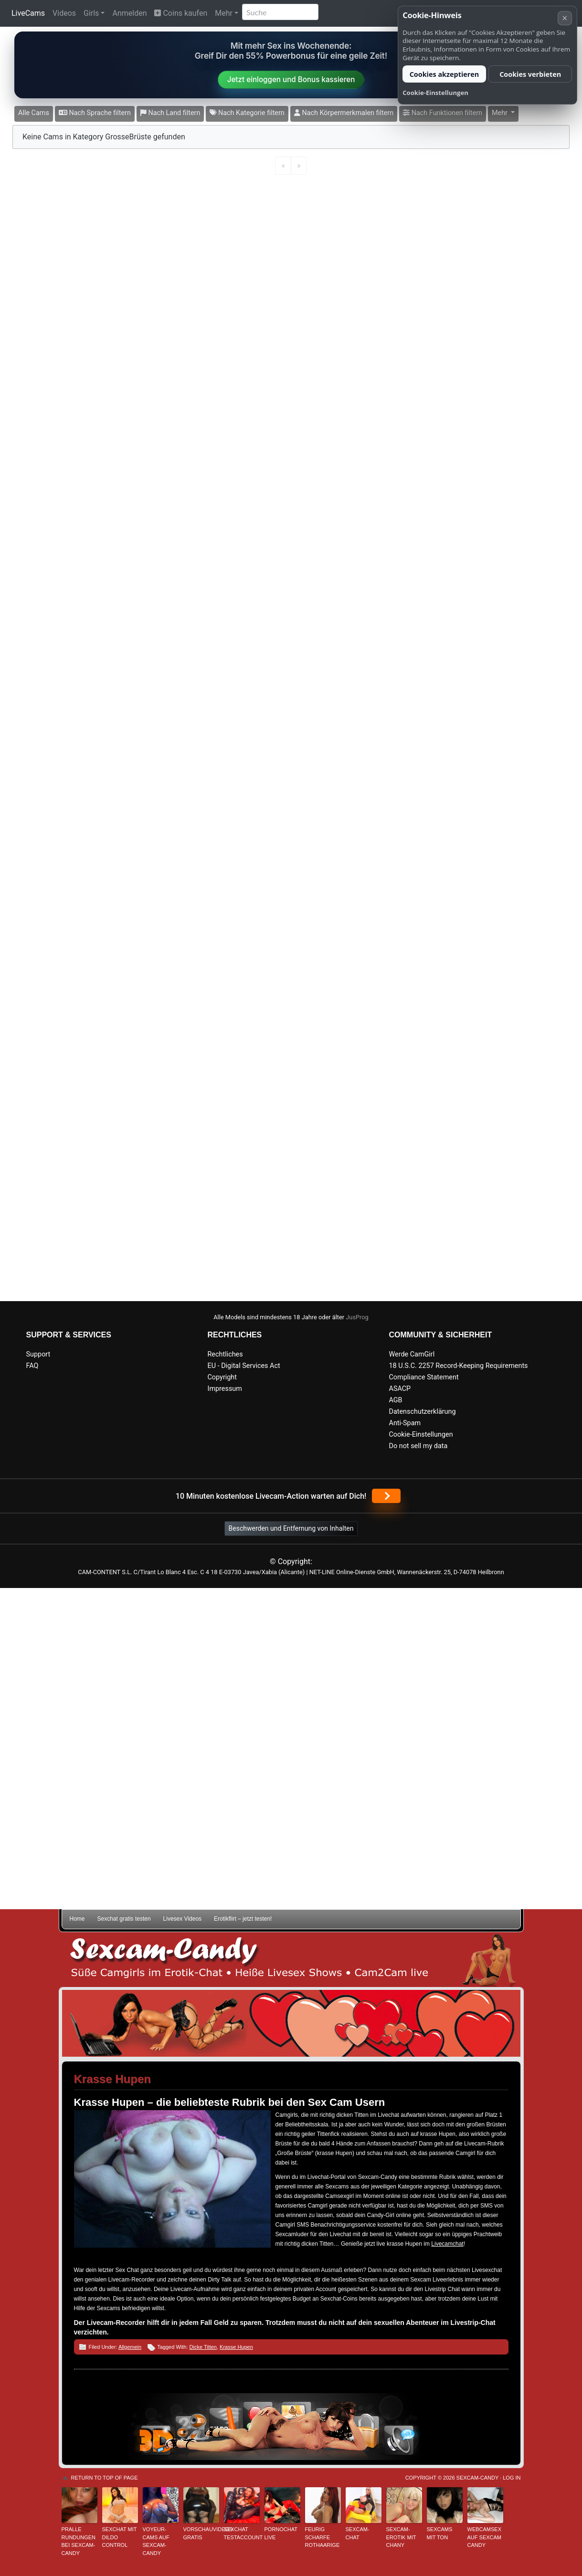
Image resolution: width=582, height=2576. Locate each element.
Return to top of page (104, 2478)
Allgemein (129, 2347)
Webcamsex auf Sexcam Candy (484, 2537)
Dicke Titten (203, 2347)
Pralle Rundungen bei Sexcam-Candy (79, 2541)
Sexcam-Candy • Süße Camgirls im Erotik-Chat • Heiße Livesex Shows (291, 1959)
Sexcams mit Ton (440, 2533)
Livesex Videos (182, 1918)
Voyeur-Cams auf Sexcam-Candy (156, 2541)
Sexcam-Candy (477, 2478)
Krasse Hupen (236, 2347)
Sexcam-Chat (358, 2533)
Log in (511, 2478)
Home (77, 1918)
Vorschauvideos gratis (201, 2533)
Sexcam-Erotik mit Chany (401, 2537)
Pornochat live (281, 2533)
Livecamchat (447, 2243)
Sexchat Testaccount (242, 2533)
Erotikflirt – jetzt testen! (243, 1918)
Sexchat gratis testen (124, 1918)
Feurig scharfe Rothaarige (322, 2537)
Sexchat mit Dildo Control (119, 2537)
